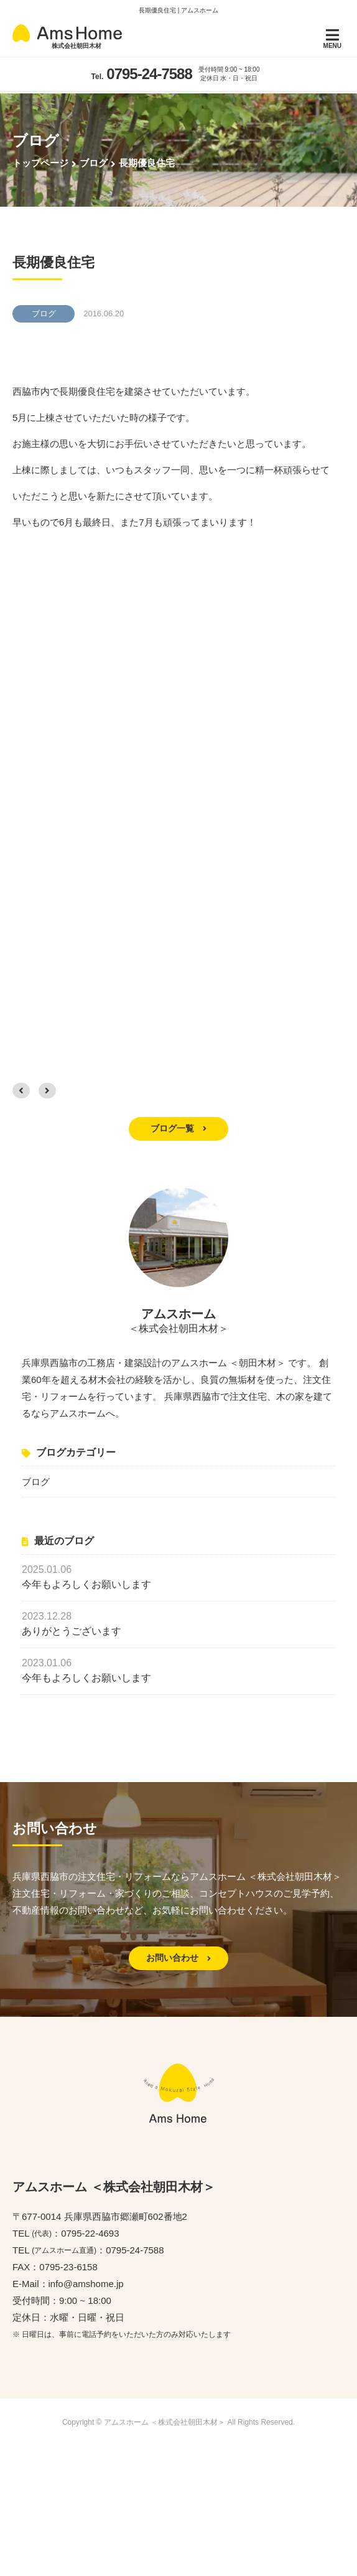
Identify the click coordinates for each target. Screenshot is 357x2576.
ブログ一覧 (178, 1128)
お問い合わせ (178, 1958)
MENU (332, 38)
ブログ (36, 1481)
